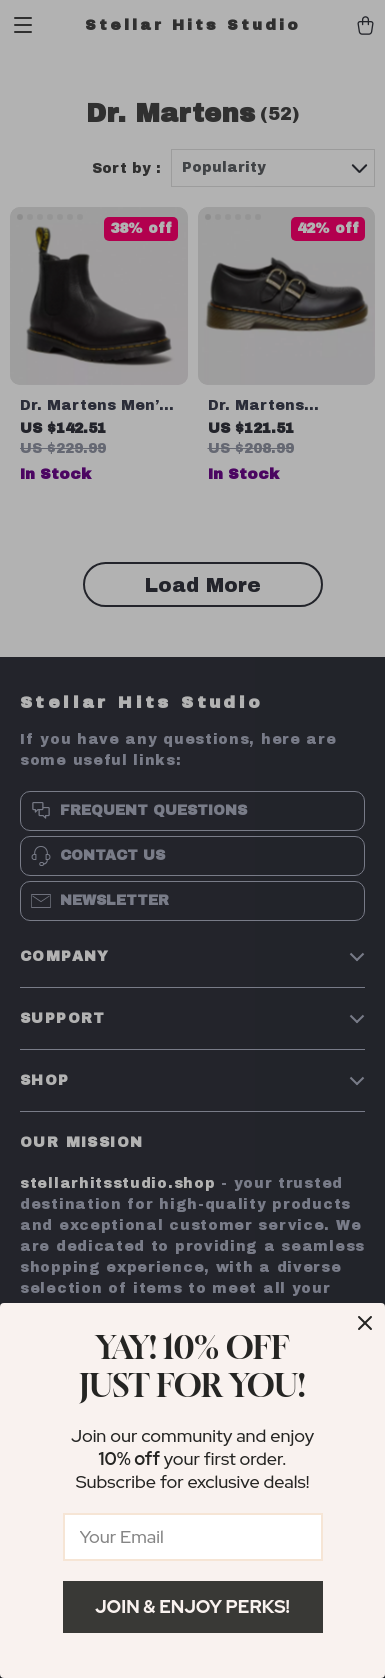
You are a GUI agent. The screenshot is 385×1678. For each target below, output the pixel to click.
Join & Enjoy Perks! (192, 1606)
